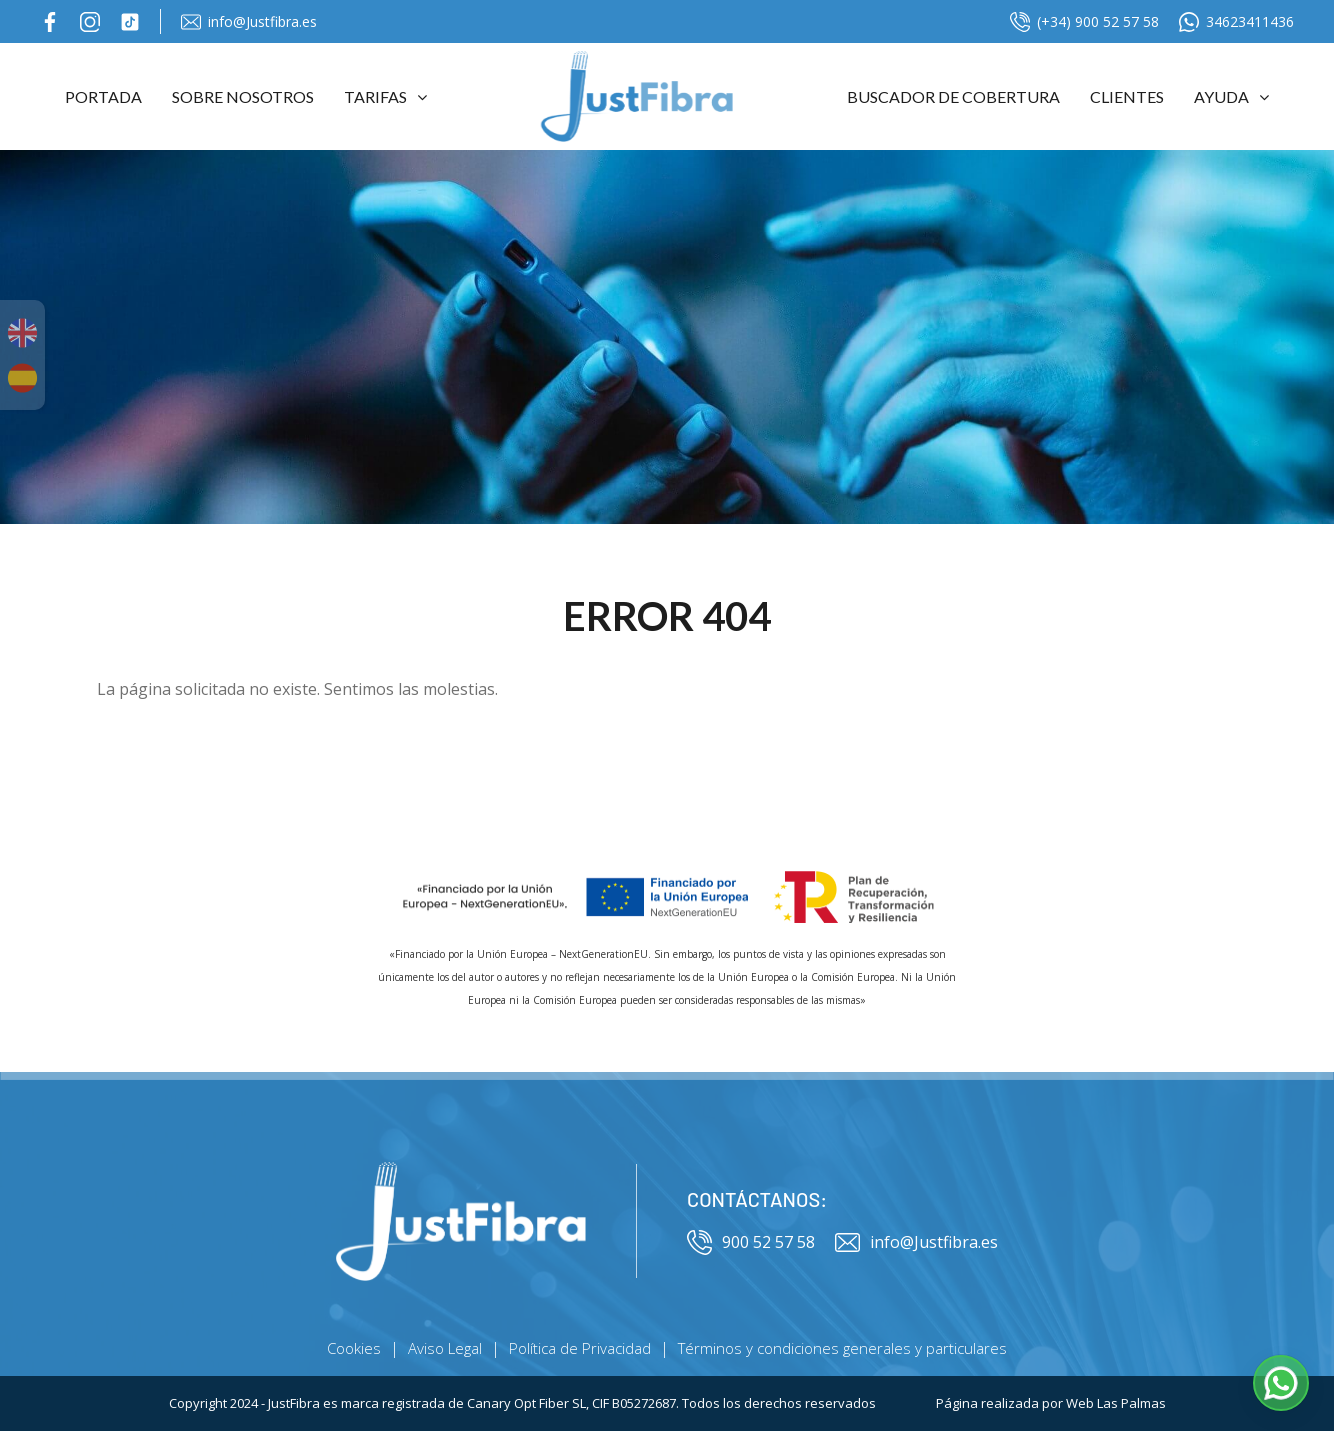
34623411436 (1236, 22)
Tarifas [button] (385, 96)
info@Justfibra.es (249, 22)
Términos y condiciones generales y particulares (842, 1348)
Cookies (354, 1348)
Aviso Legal (445, 1348)
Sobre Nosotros (243, 96)
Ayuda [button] (1231, 96)
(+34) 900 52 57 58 (1084, 22)
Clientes (1127, 96)
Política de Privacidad (580, 1348)
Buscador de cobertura (953, 96)
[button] (1281, 1383)
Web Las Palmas (1116, 1403)
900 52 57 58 (751, 1242)
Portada (103, 96)
